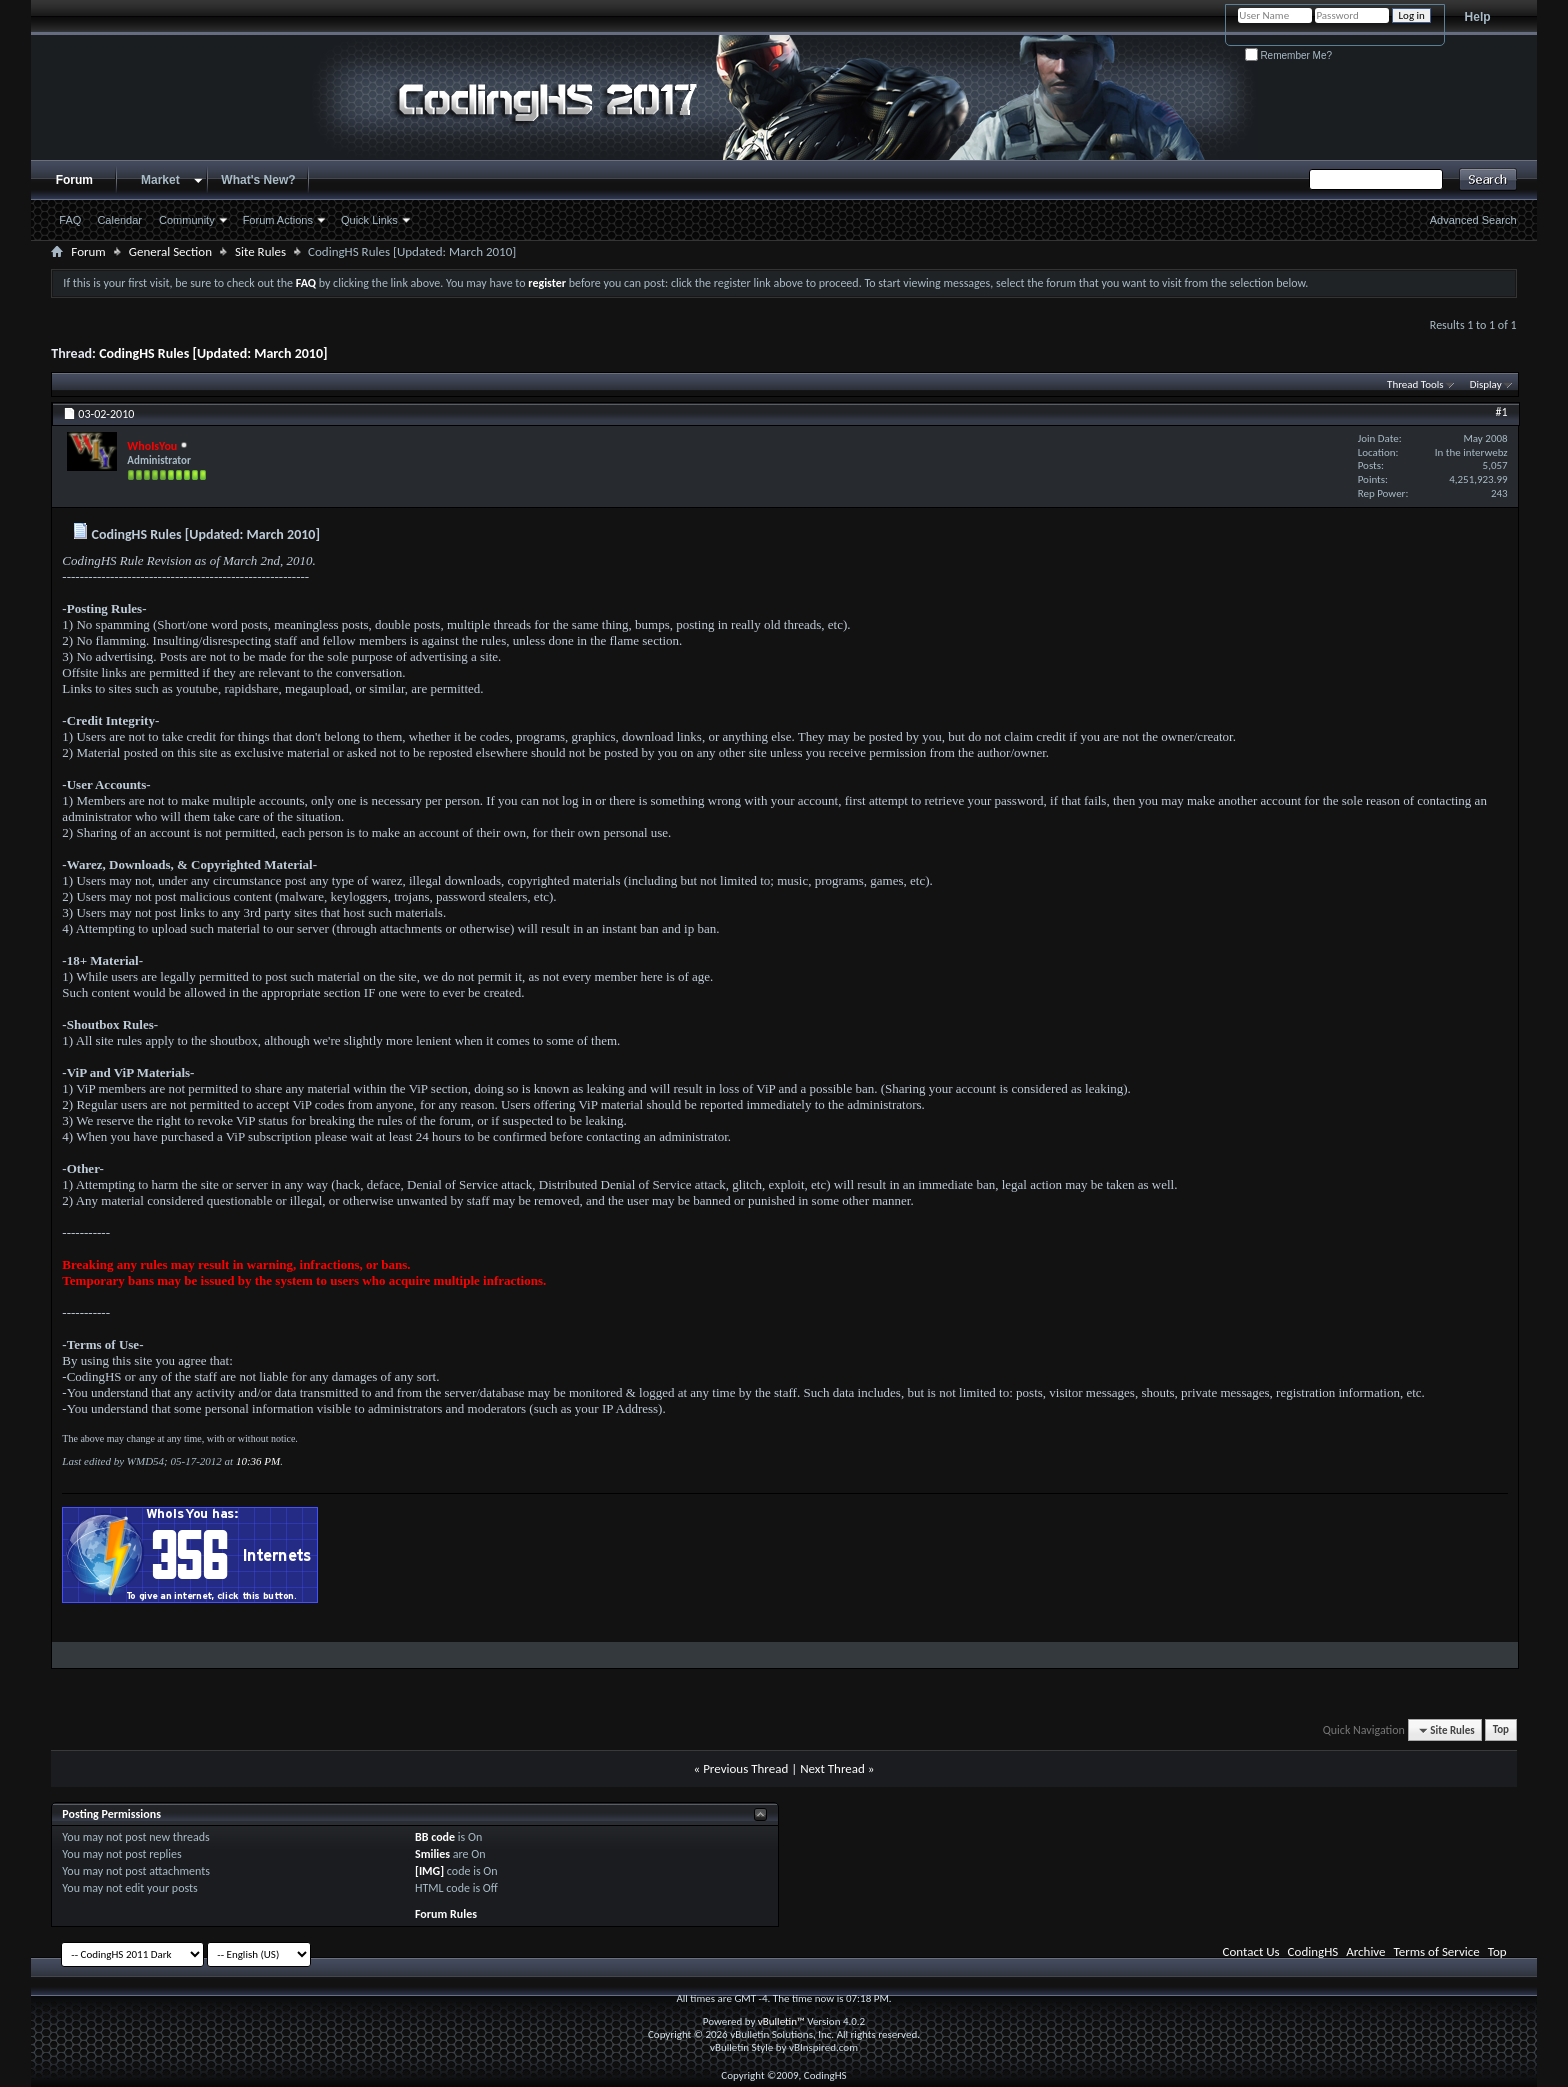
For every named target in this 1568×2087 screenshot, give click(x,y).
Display (1486, 384)
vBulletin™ (781, 2021)
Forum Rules (446, 1914)
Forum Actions (278, 220)
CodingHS (1313, 1951)
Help (1478, 17)
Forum (74, 180)
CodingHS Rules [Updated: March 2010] (213, 353)
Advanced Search (1473, 220)
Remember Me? (1288, 55)
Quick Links (369, 220)
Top (1501, 1730)
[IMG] (429, 1871)
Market (160, 180)
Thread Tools (1415, 384)
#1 (1502, 412)
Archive (1365, 1951)
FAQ (70, 220)
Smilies (432, 1854)
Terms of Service (1437, 1951)
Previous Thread (745, 1768)
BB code (435, 1837)
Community (187, 220)
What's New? (258, 180)
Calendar (119, 220)
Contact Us (1251, 1951)
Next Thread (832, 1768)
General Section (170, 251)
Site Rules (260, 251)
